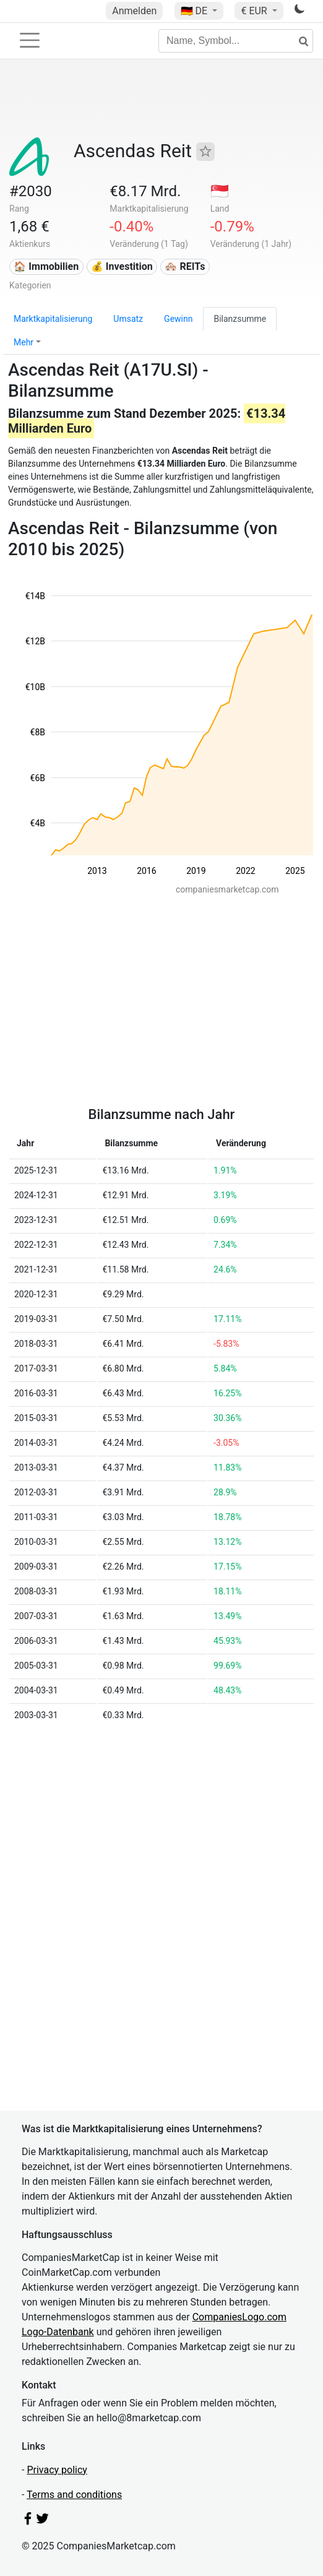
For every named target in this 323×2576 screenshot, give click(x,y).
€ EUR (255, 11)
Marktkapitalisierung (53, 319)
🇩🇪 (195, 11)
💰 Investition (122, 266)
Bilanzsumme (239, 319)
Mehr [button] (23, 342)
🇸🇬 (219, 191)
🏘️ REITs (185, 266)
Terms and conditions (74, 2494)
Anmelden (134, 11)
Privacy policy (57, 2470)
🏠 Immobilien (46, 266)
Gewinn (178, 319)
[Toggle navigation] (30, 40)
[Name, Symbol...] (235, 41)
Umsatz (128, 319)
